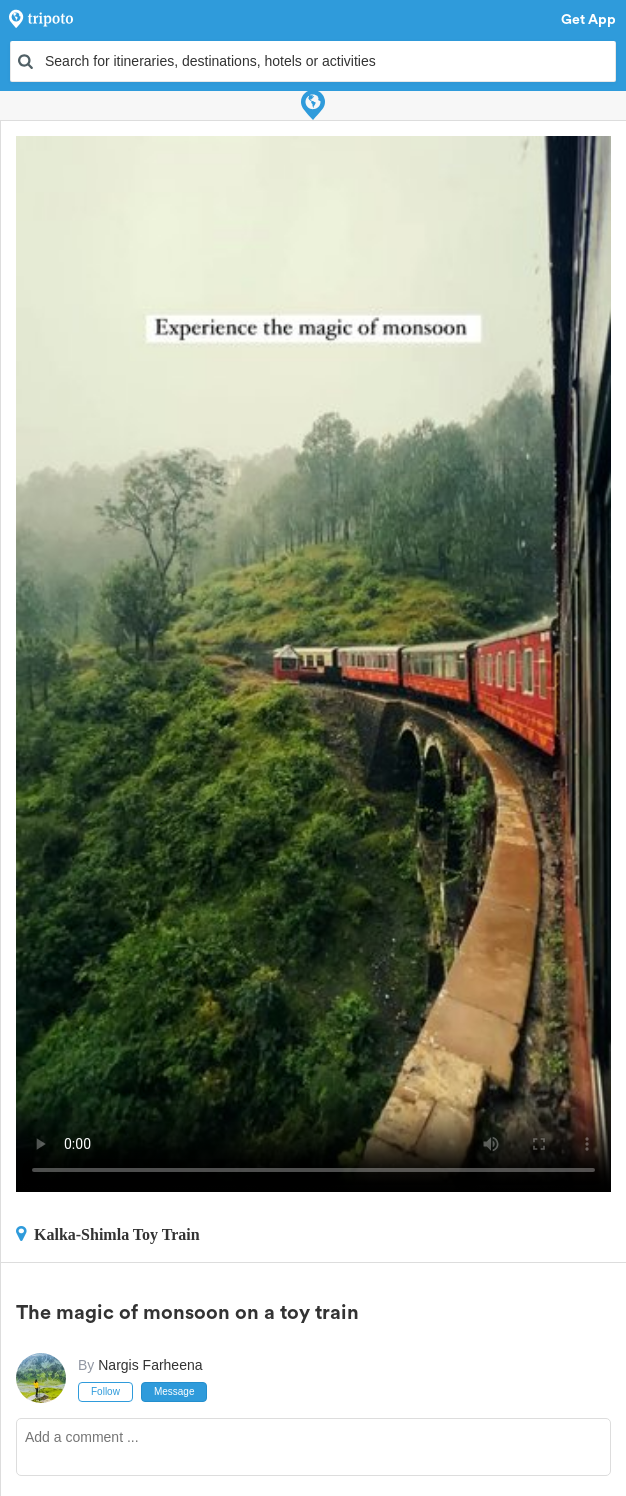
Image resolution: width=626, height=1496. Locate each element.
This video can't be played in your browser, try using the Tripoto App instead (313, 664)
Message (174, 1391)
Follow (105, 1391)
